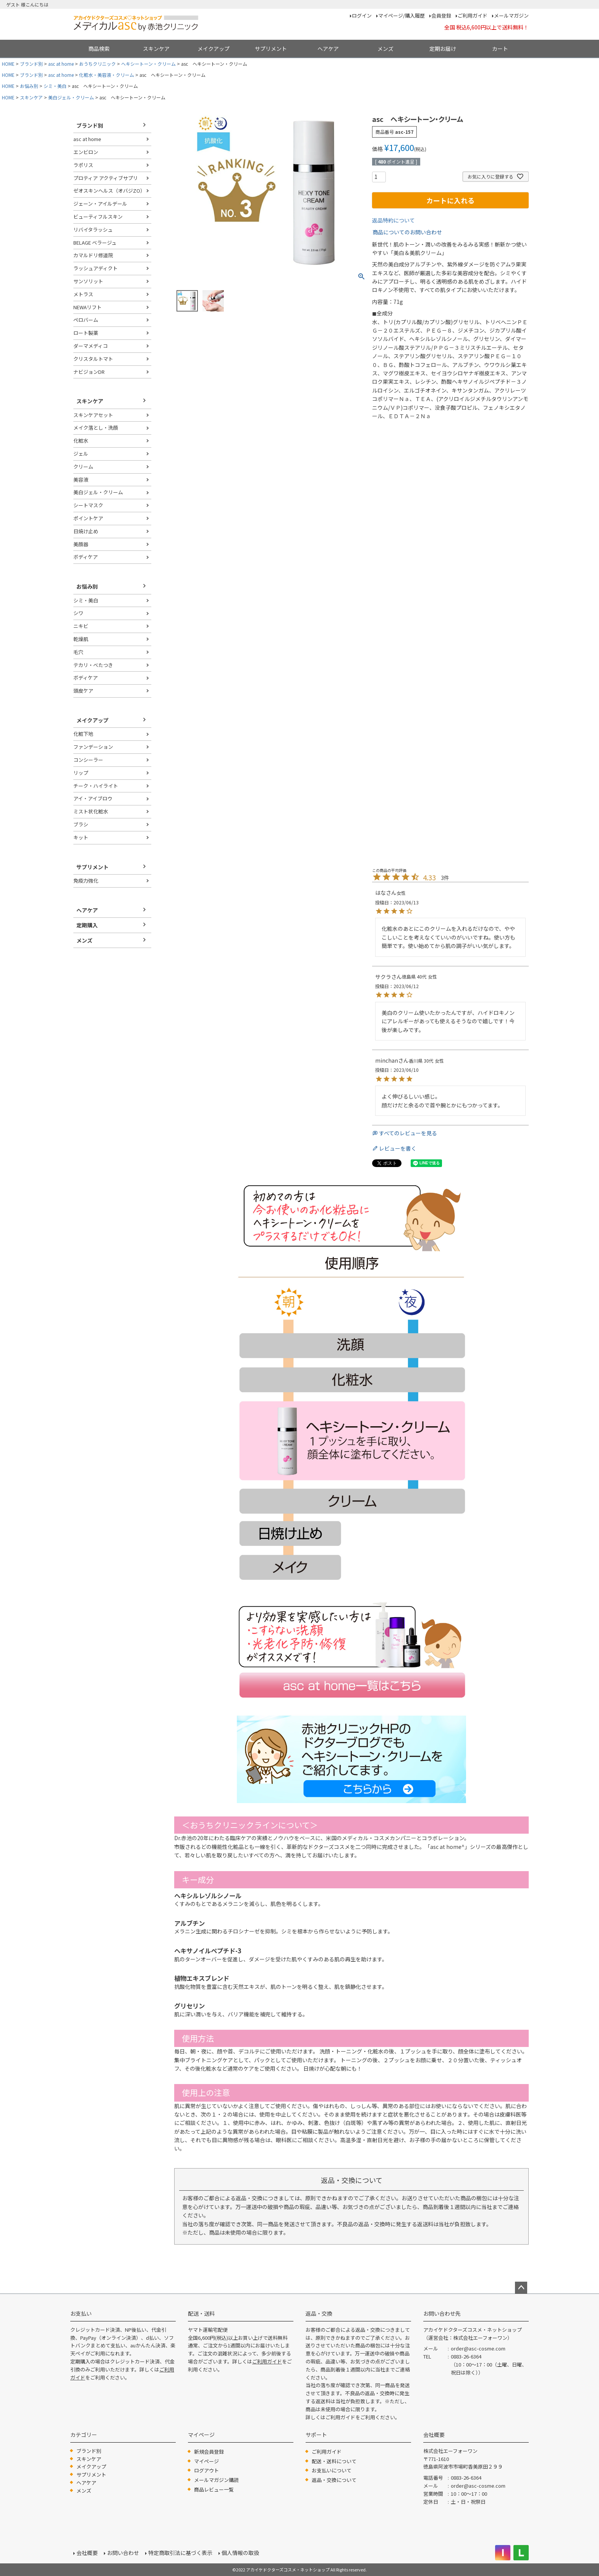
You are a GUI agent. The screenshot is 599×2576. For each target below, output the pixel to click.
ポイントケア (88, 518)
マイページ (206, 2461)
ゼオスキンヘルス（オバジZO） (109, 190)
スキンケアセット (93, 415)
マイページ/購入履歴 (401, 15)
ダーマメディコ (90, 345)
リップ (80, 772)
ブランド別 (31, 63)
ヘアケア (328, 48)
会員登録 (441, 15)
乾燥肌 (80, 639)
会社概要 (87, 2553)
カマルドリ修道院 (93, 255)
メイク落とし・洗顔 (95, 427)
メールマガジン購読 (216, 2479)
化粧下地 (83, 733)
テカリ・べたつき (93, 665)
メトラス (83, 294)
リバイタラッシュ (93, 229)
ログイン (362, 15)
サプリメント (271, 48)
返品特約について (393, 220)
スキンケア (156, 48)
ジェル (80, 453)
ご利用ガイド (472, 15)
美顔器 (80, 544)
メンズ (385, 48)
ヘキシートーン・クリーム (148, 63)
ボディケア (85, 556)
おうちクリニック (97, 63)
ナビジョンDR (89, 371)
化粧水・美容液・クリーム (106, 74)
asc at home (61, 63)
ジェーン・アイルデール (100, 203)
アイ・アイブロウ (92, 798)
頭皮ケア (83, 690)
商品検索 (99, 48)
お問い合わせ (123, 2553)
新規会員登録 (209, 2451)
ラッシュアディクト (95, 268)
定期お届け (442, 48)
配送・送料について (334, 2461)
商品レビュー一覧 (214, 2489)
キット (80, 837)
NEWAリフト (87, 307)
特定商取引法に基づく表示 (180, 2553)
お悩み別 (29, 86)
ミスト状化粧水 (90, 811)
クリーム (83, 466)
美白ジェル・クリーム (71, 97)
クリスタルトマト (93, 358)
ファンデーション (93, 746)
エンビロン (85, 152)
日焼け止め (85, 531)
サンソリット (88, 281)
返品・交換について (334, 2479)
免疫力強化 (85, 880)
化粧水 (80, 440)
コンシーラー (88, 759)
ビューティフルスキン (98, 216)
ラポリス (83, 165)
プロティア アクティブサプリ (105, 178)
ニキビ (80, 626)
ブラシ (80, 824)
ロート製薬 (85, 332)
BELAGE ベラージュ (95, 242)
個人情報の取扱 (240, 2553)
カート (500, 48)
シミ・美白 (55, 86)
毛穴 (78, 652)
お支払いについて (331, 2470)
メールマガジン (511, 15)
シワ (78, 613)
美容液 (80, 479)
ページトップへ (521, 2288)
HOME (8, 63)
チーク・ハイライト (95, 785)
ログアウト (206, 2470)
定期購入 (87, 925)
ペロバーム (85, 319)
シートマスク (88, 505)
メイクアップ (214, 48)
